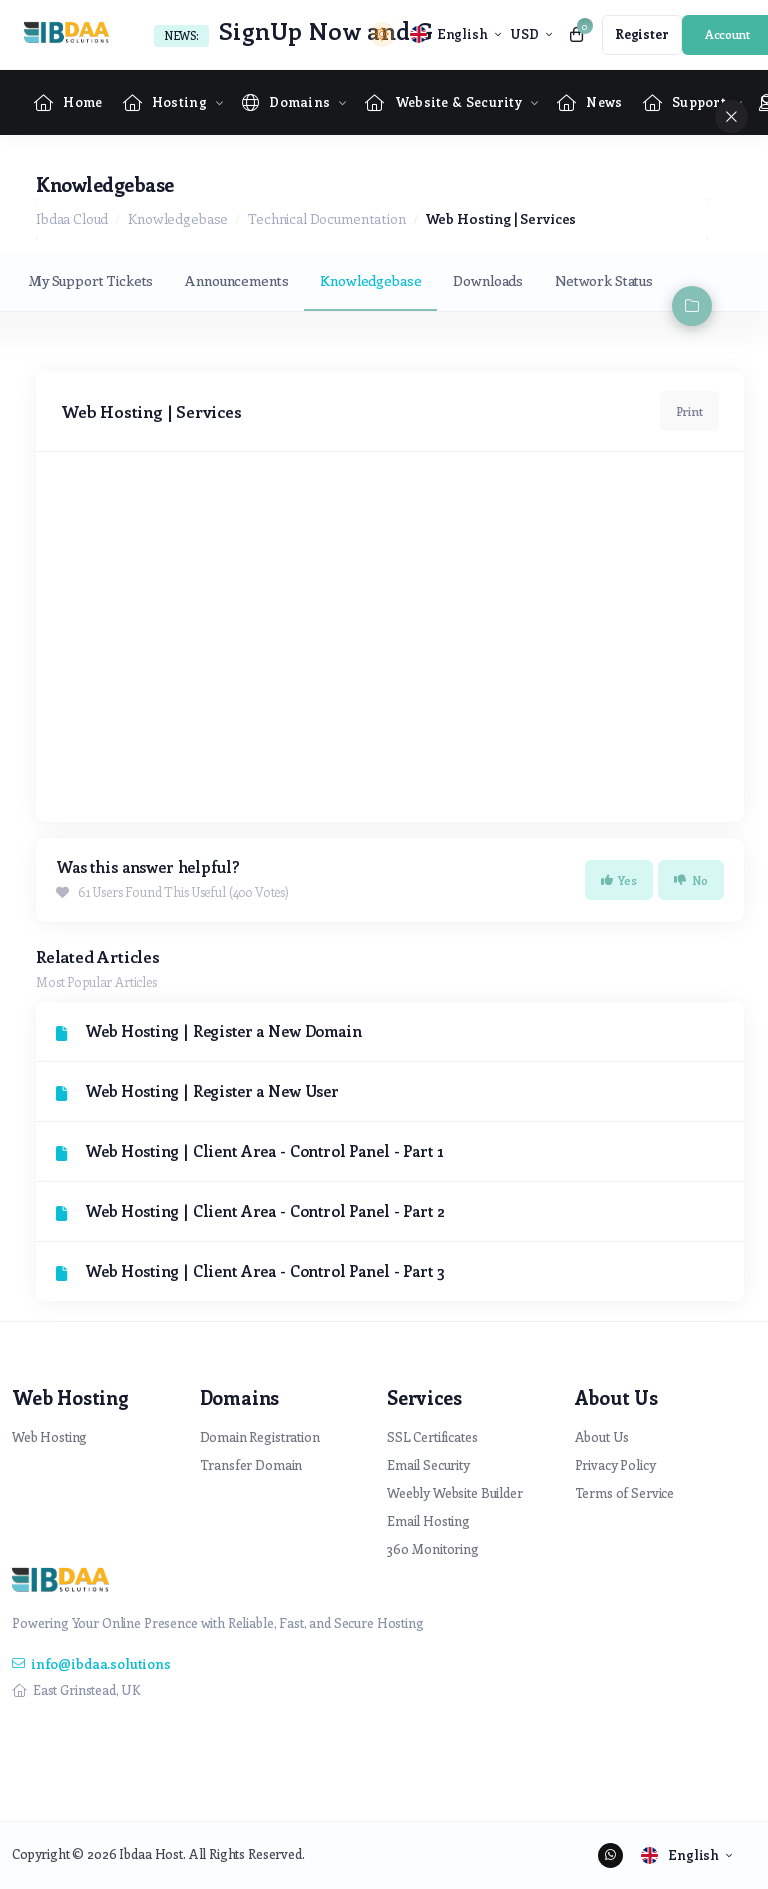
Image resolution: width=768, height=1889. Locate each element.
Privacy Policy (615, 1464)
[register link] (642, 35)
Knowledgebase (178, 218)
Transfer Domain (251, 1464)
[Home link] (68, 102)
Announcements (236, 280)
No (691, 880)
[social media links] (610, 1855)
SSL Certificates (432, 1436)
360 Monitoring (433, 1548)
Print (689, 411)
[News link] (590, 102)
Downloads (488, 280)
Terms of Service (625, 1492)
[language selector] (455, 34)
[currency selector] (530, 34)
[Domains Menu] (286, 102)
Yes (619, 880)
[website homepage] (71, 34)
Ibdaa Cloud (72, 218)
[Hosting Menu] (165, 102)
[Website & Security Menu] (443, 102)
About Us (602, 1436)
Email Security (428, 1464)
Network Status (604, 280)
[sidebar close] (731, 116)
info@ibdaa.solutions (91, 1663)
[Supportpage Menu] (684, 102)
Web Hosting (49, 1436)
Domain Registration (260, 1436)
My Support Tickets (90, 280)
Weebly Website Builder (455, 1492)
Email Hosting (428, 1520)
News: (181, 35)
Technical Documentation (327, 218)
